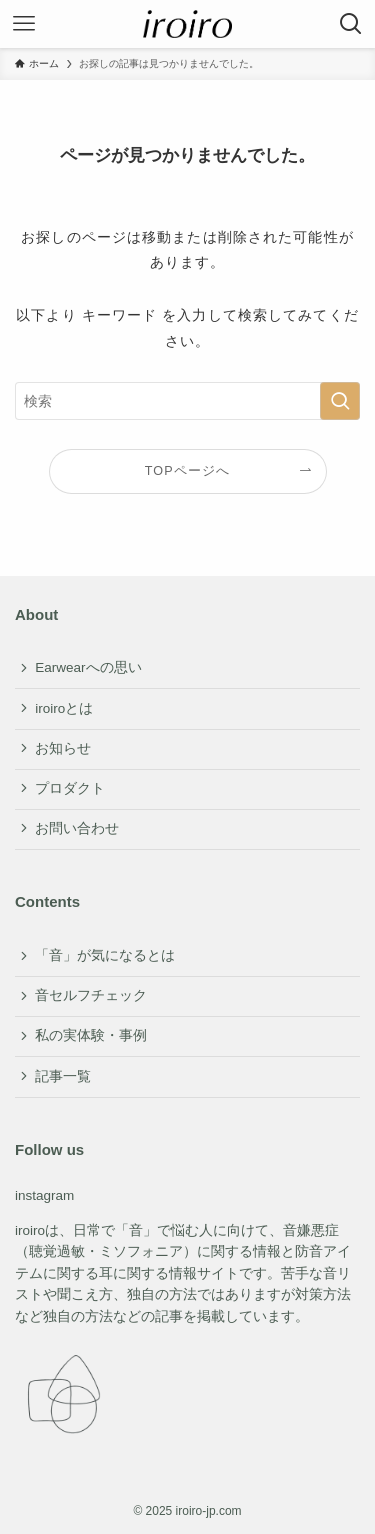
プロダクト (70, 788)
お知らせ (63, 748)
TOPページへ (188, 471)
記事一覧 (63, 1076)
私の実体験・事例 (91, 1035)
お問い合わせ (77, 828)
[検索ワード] (187, 401)
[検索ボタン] (351, 24)
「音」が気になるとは (105, 955)
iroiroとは (64, 708)
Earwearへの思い (88, 667)
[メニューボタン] (24, 24)
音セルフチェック (91, 995)
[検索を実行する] (340, 401)
